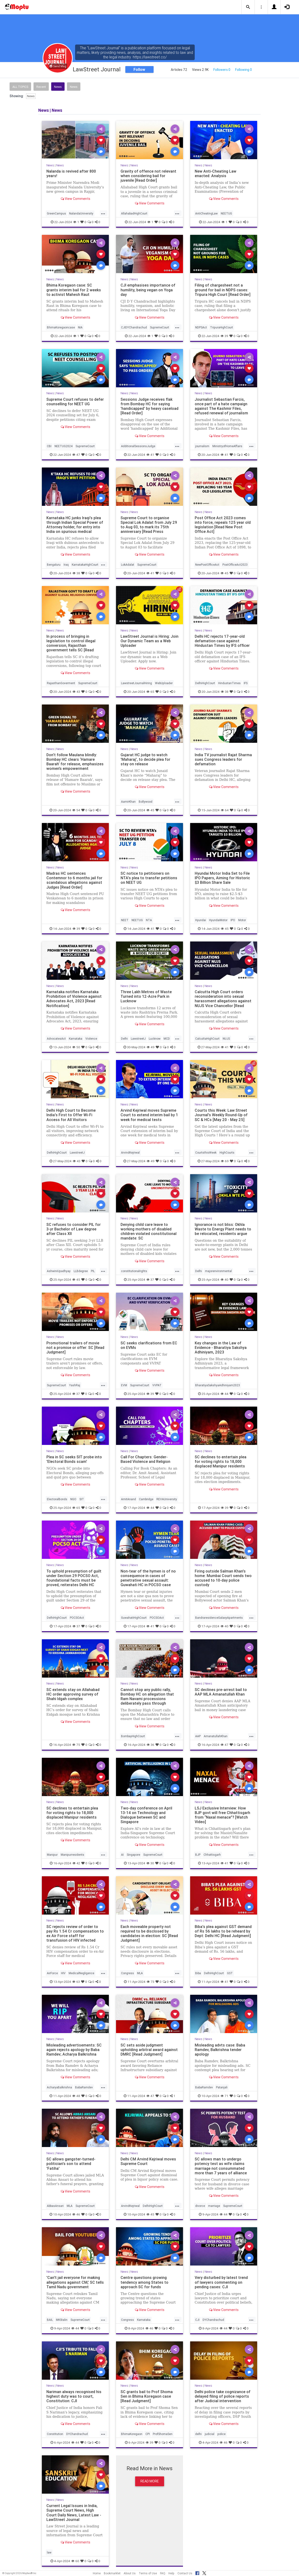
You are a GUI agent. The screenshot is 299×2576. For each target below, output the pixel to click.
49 (151, 1047)
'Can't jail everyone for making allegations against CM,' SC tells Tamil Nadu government (75, 2282)
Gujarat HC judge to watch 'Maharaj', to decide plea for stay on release (145, 759)
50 (76, 1047)
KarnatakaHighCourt (85, 564)
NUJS (226, 1038)
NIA (80, 327)
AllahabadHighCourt (134, 213)
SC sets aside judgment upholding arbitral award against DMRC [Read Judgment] (149, 2050)
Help (171, 2573)
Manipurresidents (72, 1854)
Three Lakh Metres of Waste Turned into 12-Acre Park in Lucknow (146, 996)
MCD (167, 1038)
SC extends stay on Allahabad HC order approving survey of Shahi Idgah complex (73, 1694)
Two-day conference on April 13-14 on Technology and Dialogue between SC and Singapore (146, 1815)
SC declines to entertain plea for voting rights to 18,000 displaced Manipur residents (220, 1461)
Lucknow (155, 1038)
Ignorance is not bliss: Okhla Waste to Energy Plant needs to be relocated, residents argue (223, 1229)
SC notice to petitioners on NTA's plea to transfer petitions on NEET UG (149, 878)
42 (76, 1863)
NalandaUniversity (81, 213)
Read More (149, 2481)
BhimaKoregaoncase (61, 327)
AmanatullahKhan (215, 1736)
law (49, 2552)
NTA (149, 920)
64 (225, 810)
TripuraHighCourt (221, 327)
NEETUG (226, 213)
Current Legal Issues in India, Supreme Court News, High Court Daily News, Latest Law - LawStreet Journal (73, 2512)
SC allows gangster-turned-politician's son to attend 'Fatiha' (70, 2163)
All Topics (20, 87)
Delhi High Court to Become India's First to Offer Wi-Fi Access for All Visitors (71, 1115)
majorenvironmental (218, 1271)
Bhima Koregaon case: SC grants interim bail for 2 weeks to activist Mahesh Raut (73, 290)
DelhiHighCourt (205, 683)
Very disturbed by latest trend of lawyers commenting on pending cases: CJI (221, 2282)
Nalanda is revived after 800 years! (71, 173)
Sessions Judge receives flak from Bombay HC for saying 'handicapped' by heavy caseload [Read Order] (149, 406)
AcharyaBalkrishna (59, 2087)
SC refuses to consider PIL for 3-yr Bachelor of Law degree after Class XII (73, 1229)
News (58, 87)
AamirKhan (128, 801)
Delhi (124, 1038)
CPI (147, 2434)
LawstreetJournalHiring (136, 683)
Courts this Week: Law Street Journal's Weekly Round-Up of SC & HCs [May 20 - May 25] (221, 1115)
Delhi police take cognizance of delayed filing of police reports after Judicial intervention (222, 2396)
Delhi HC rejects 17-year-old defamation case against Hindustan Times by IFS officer (222, 641)
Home (97, 2573)
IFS (246, 683)
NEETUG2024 (63, 446)
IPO (233, 920)
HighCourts (227, 1152)
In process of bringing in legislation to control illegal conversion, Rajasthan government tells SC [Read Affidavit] (70, 645)
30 (150, 1863)
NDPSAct (201, 327)
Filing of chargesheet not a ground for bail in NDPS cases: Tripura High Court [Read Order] (222, 290)
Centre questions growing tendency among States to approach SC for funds (144, 2282)
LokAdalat (127, 564)
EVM (124, 1385)
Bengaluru (54, 564)
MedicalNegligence (81, 1973)
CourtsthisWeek (205, 1152)
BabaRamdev (84, 2087)
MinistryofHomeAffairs (227, 446)
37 (150, 1279)
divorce (200, 2206)
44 (224, 1394)
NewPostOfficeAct (207, 564)
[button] (248, 7)
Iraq (66, 564)
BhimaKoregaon (131, 2434)
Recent (41, 87)
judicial (209, 2434)
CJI (197, 2320)
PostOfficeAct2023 (235, 564)
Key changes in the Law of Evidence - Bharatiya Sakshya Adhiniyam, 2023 (221, 1347)
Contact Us (184, 2573)
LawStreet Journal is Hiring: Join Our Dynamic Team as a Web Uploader (149, 641)
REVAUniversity (166, 1499)
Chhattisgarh (212, 1854)
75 (76, 1744)
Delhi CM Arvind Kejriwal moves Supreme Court (148, 2161)
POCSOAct (77, 1617)
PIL (93, 1271)
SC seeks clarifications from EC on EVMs (149, 1345)
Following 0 (243, 70)
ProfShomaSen (162, 2434)
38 (76, 573)
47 (76, 454)
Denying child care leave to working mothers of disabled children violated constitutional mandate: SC (149, 1231)
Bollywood (145, 801)
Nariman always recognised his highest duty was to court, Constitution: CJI (73, 2396)
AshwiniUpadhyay (59, 1271)
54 (76, 810)
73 (150, 1981)
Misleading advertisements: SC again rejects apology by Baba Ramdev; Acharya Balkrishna (74, 2050)
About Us (130, 2573)
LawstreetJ (138, 1038)
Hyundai (200, 920)
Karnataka (75, 1038)
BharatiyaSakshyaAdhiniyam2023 (217, 1385)
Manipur (52, 1854)
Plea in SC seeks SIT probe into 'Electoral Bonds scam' (74, 1459)
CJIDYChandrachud (134, 327)
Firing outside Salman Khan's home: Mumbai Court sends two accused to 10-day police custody (223, 1578)
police (221, 2434)
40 (224, 1279)
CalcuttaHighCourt (207, 1038)
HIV (63, 1973)
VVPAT (156, 1385)
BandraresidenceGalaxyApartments (219, 1617)
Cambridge (146, 1499)
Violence (91, 1038)
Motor (242, 920)
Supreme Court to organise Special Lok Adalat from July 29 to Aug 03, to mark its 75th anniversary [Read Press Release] (149, 527)
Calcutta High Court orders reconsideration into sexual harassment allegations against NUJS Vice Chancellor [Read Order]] (223, 1001)
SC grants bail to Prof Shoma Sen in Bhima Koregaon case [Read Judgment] (147, 2396)
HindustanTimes (229, 683)
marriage (214, 2206)
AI (122, 1854)
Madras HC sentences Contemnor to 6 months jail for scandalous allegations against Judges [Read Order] (74, 880)
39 (224, 336)
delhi (198, 2434)
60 (75, 2561)
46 (76, 2214)
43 (76, 691)
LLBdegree (81, 1271)
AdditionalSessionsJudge (138, 446)
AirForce (52, 1973)
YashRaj (74, 1385)
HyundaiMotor (218, 920)
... (103, 213)
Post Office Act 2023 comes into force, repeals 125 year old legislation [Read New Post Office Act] (223, 524)
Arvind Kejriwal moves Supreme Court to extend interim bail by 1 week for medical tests (149, 1115)
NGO (73, 1499)
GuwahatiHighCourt (134, 1617)
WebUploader (164, 683)
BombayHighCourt (133, 1736)
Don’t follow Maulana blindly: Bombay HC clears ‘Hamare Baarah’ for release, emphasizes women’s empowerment (75, 761)
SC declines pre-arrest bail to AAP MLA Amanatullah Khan (221, 1692)
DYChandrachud (213, 2320)
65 (150, 691)
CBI (49, 446)
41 (150, 454)
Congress (127, 1973)
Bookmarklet (112, 2573)
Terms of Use (148, 2573)
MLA (140, 1973)
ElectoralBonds (57, 1499)
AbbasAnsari (55, 2206)
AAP (198, 1736)
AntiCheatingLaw (206, 213)
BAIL (50, 2320)
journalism (202, 446)
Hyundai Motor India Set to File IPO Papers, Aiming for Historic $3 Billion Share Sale (222, 878)
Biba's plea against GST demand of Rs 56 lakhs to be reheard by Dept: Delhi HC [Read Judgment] (223, 1931)
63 (76, 1981)
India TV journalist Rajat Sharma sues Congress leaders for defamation (223, 759)
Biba (198, 1973)
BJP (197, 1854)
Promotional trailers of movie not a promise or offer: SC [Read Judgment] (75, 1347)
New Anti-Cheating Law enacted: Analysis (215, 173)
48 (76, 2096)
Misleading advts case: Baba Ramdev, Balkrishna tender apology (220, 2050)
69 (225, 1161)
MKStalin (61, 2320)
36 (150, 1744)
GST (230, 1973)
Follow (139, 69)
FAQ (162, 2573)
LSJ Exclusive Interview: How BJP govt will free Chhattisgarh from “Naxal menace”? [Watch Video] (222, 1815)
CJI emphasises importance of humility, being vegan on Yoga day (148, 290)
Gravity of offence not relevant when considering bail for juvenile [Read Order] (148, 176)
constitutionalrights (134, 1271)
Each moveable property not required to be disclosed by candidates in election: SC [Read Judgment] (149, 1933)
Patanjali (221, 2087)
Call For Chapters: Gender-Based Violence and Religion (145, 1459)
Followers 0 (221, 70)
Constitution (55, 2434)
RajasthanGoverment (61, 683)
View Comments (75, 199)
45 (224, 573)
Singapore (133, 1854)
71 (224, 2096)
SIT (81, 1499)
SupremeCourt (159, 327)
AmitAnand (128, 1499)
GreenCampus (56, 213)
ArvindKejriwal (130, 1152)
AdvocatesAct (56, 1038)
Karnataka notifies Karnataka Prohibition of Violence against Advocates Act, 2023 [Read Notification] (74, 998)
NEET (124, 920)
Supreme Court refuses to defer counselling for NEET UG (75, 401)
